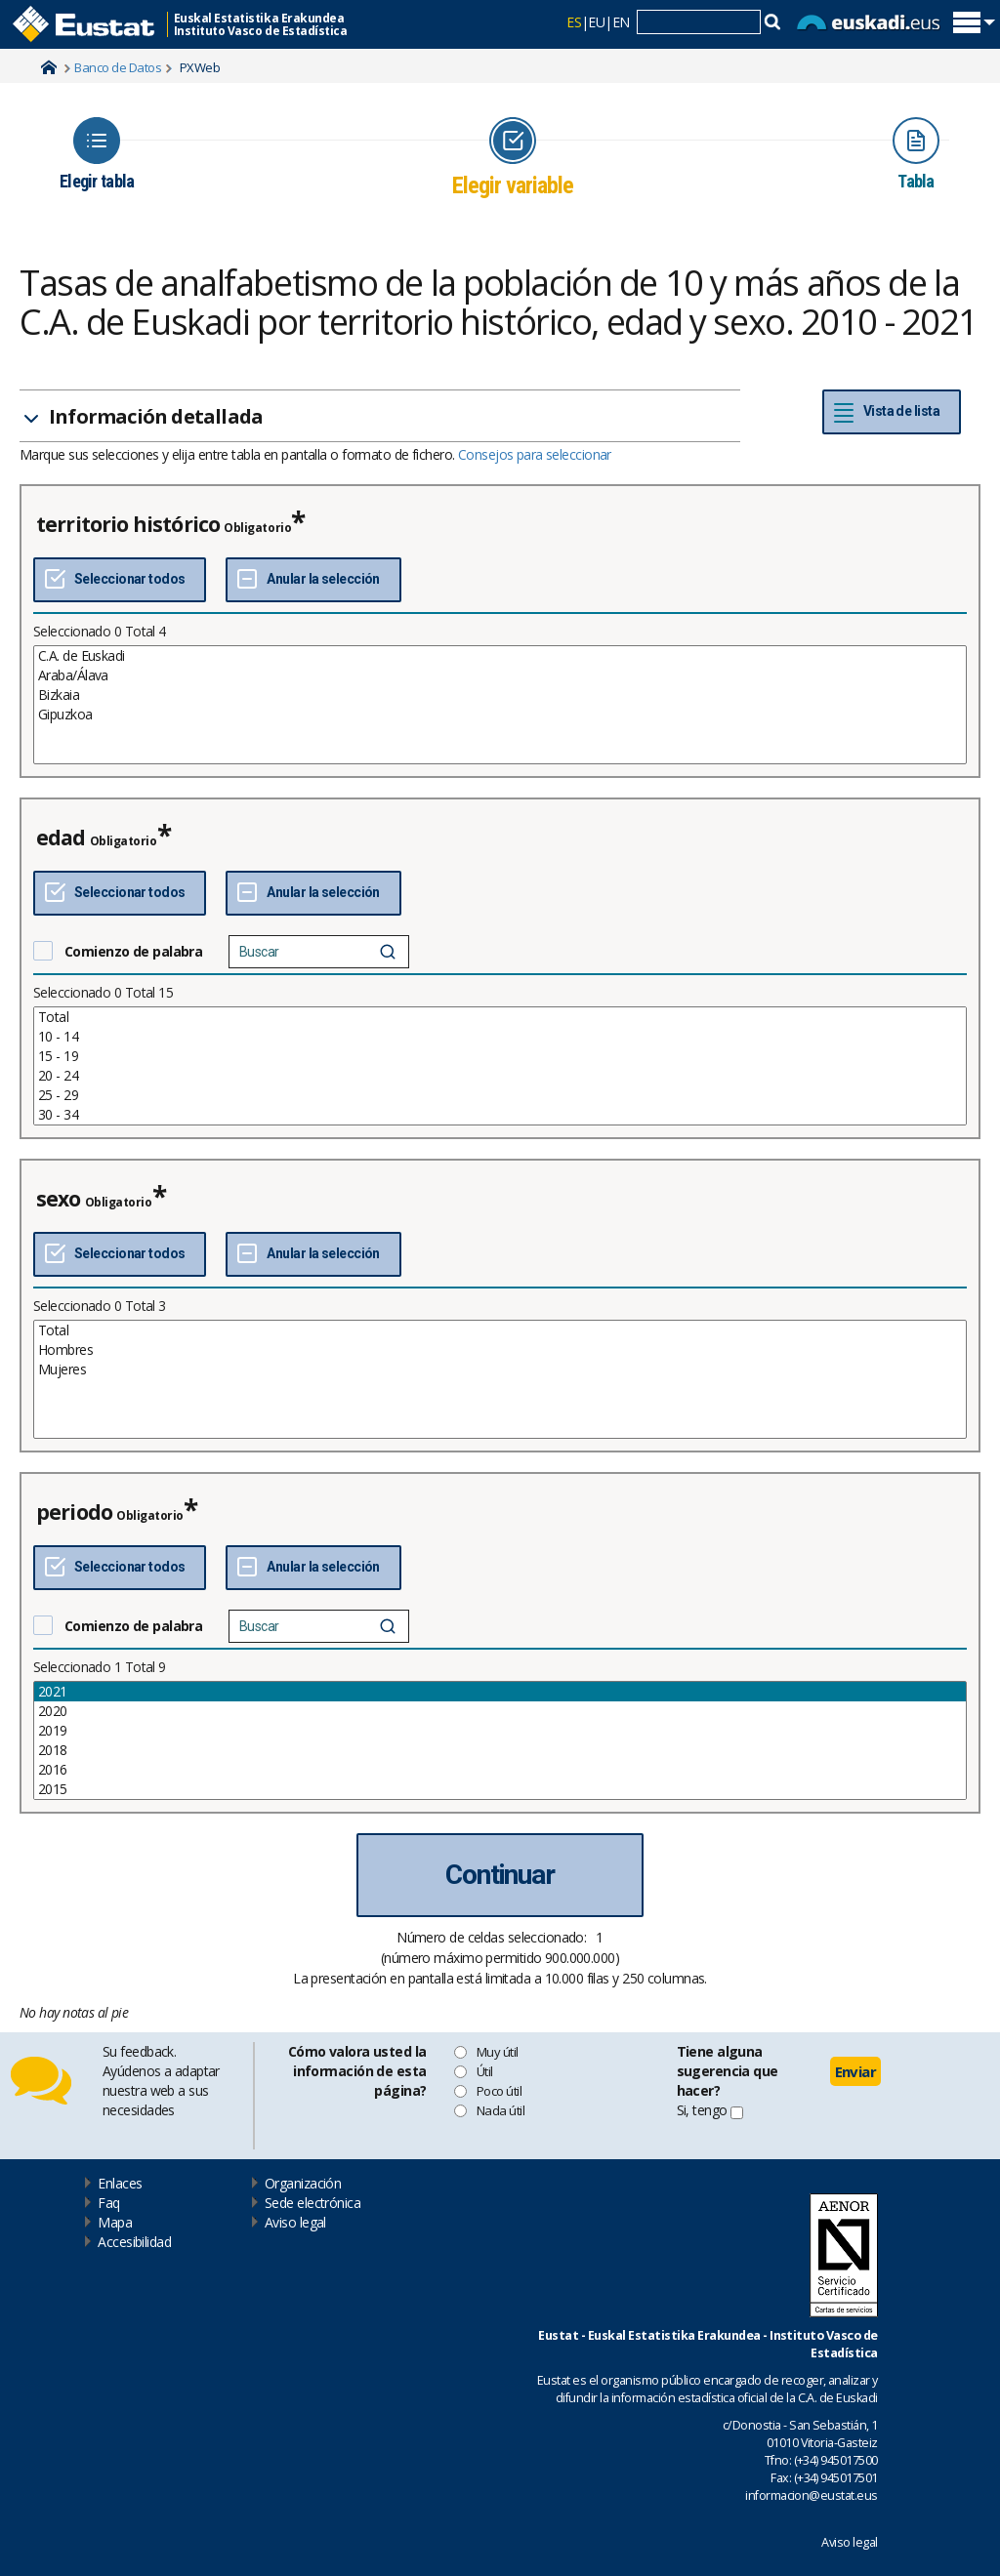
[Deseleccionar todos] (313, 579)
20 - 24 (500, 1075)
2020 (500, 1711)
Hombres (500, 1350)
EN (621, 22)
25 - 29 (500, 1095)
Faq (108, 2202)
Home (49, 67)
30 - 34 (500, 1114)
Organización (303, 2183)
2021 (500, 1691)
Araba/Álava (500, 675)
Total (500, 1017)
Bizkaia (500, 695)
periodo (74, 1512)
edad (61, 837)
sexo (58, 1198)
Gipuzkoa (500, 714)
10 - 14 (500, 1036)
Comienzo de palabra (133, 951)
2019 (500, 1730)
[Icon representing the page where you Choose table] (97, 154)
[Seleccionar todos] (119, 579)
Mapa (115, 2222)
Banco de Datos (117, 67)
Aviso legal (295, 2222)
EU (596, 22)
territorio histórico (128, 524)
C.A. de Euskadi (500, 656)
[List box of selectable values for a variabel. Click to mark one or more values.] (500, 704)
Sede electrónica (312, 2202)
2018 (500, 1750)
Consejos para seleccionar (534, 454)
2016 (500, 1769)
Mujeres (500, 1369)
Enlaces (120, 2183)
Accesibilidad (134, 2241)
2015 (500, 1789)
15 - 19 (500, 1056)
